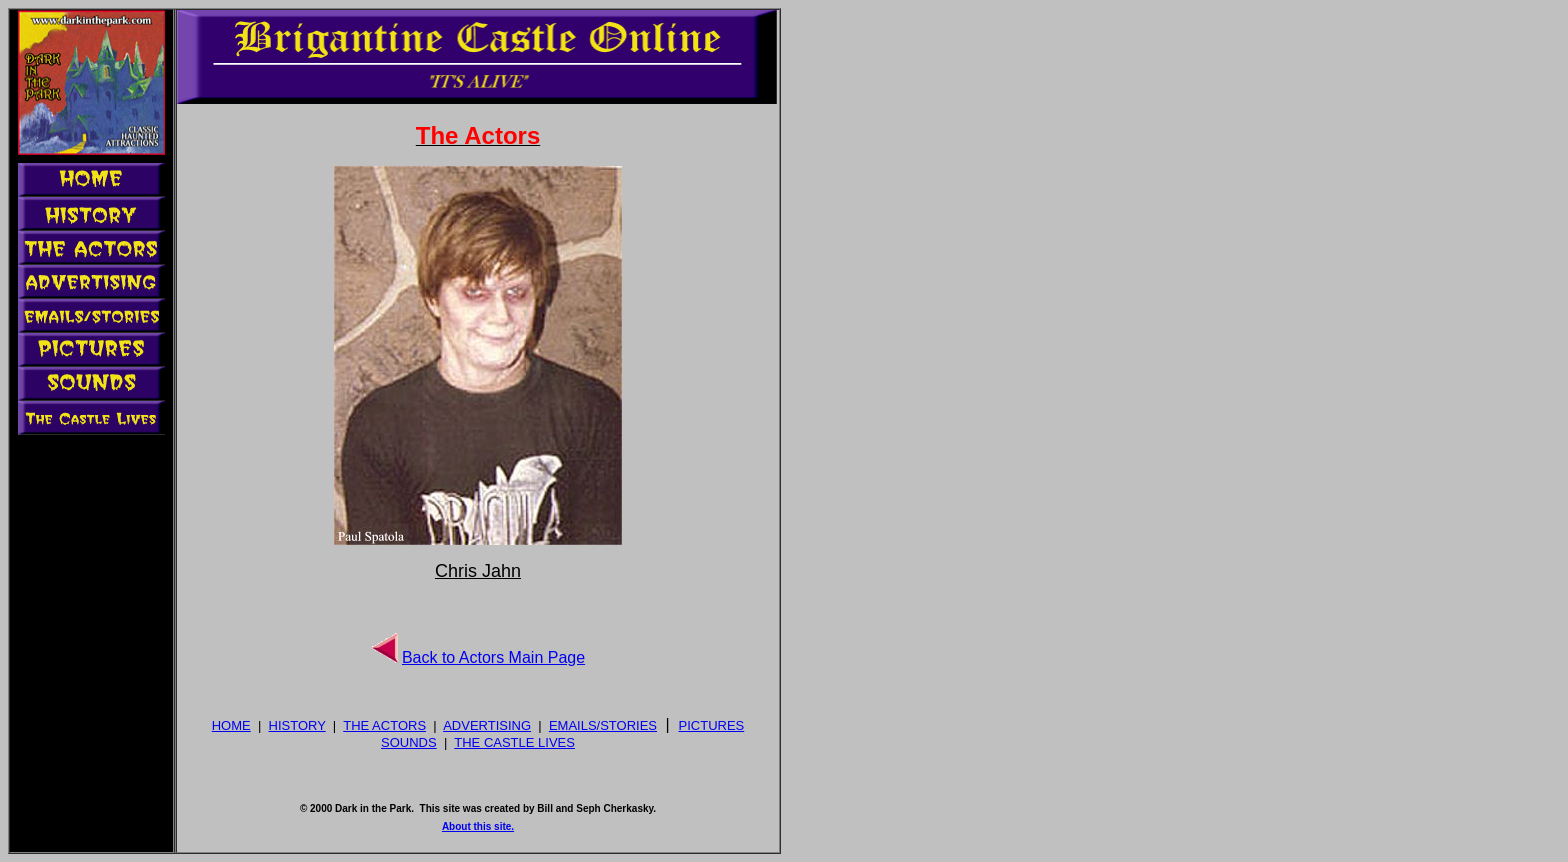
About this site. (478, 826)
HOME (231, 725)
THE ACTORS (384, 725)
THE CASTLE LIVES (514, 742)
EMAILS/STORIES (603, 725)
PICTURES (712, 725)
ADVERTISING (487, 725)
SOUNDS (409, 742)
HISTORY (297, 725)
